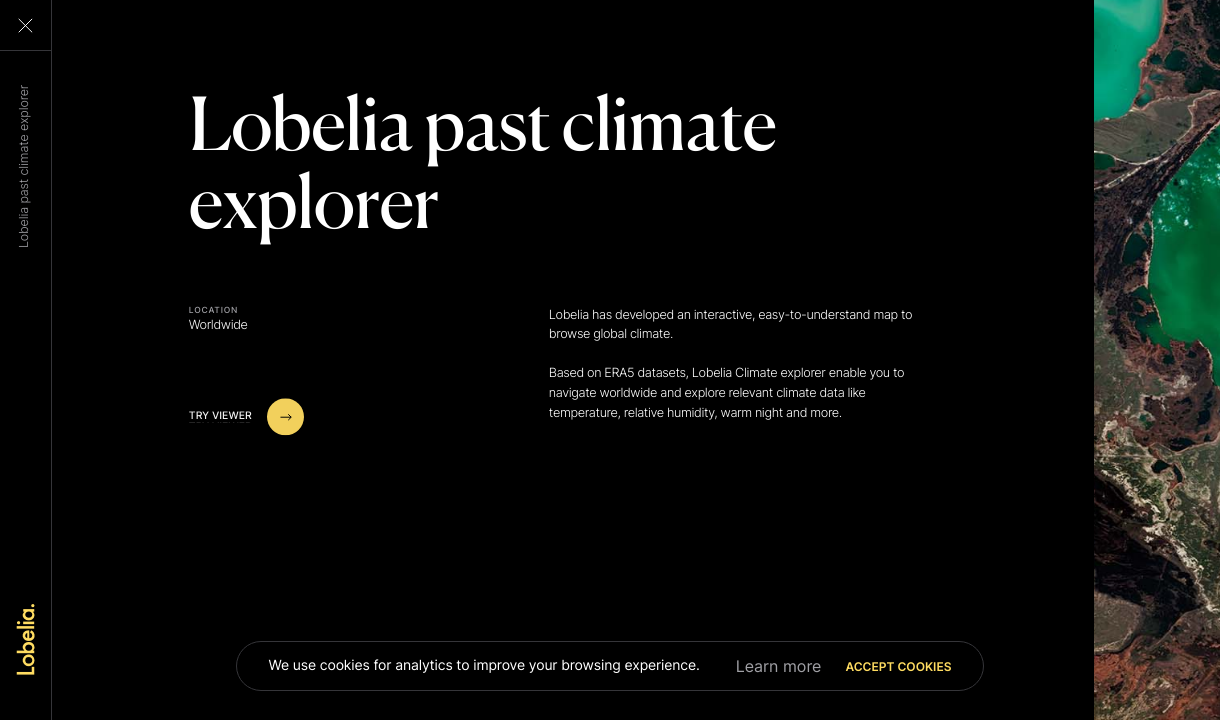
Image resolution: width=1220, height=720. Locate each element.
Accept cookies (898, 666)
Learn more (779, 666)
